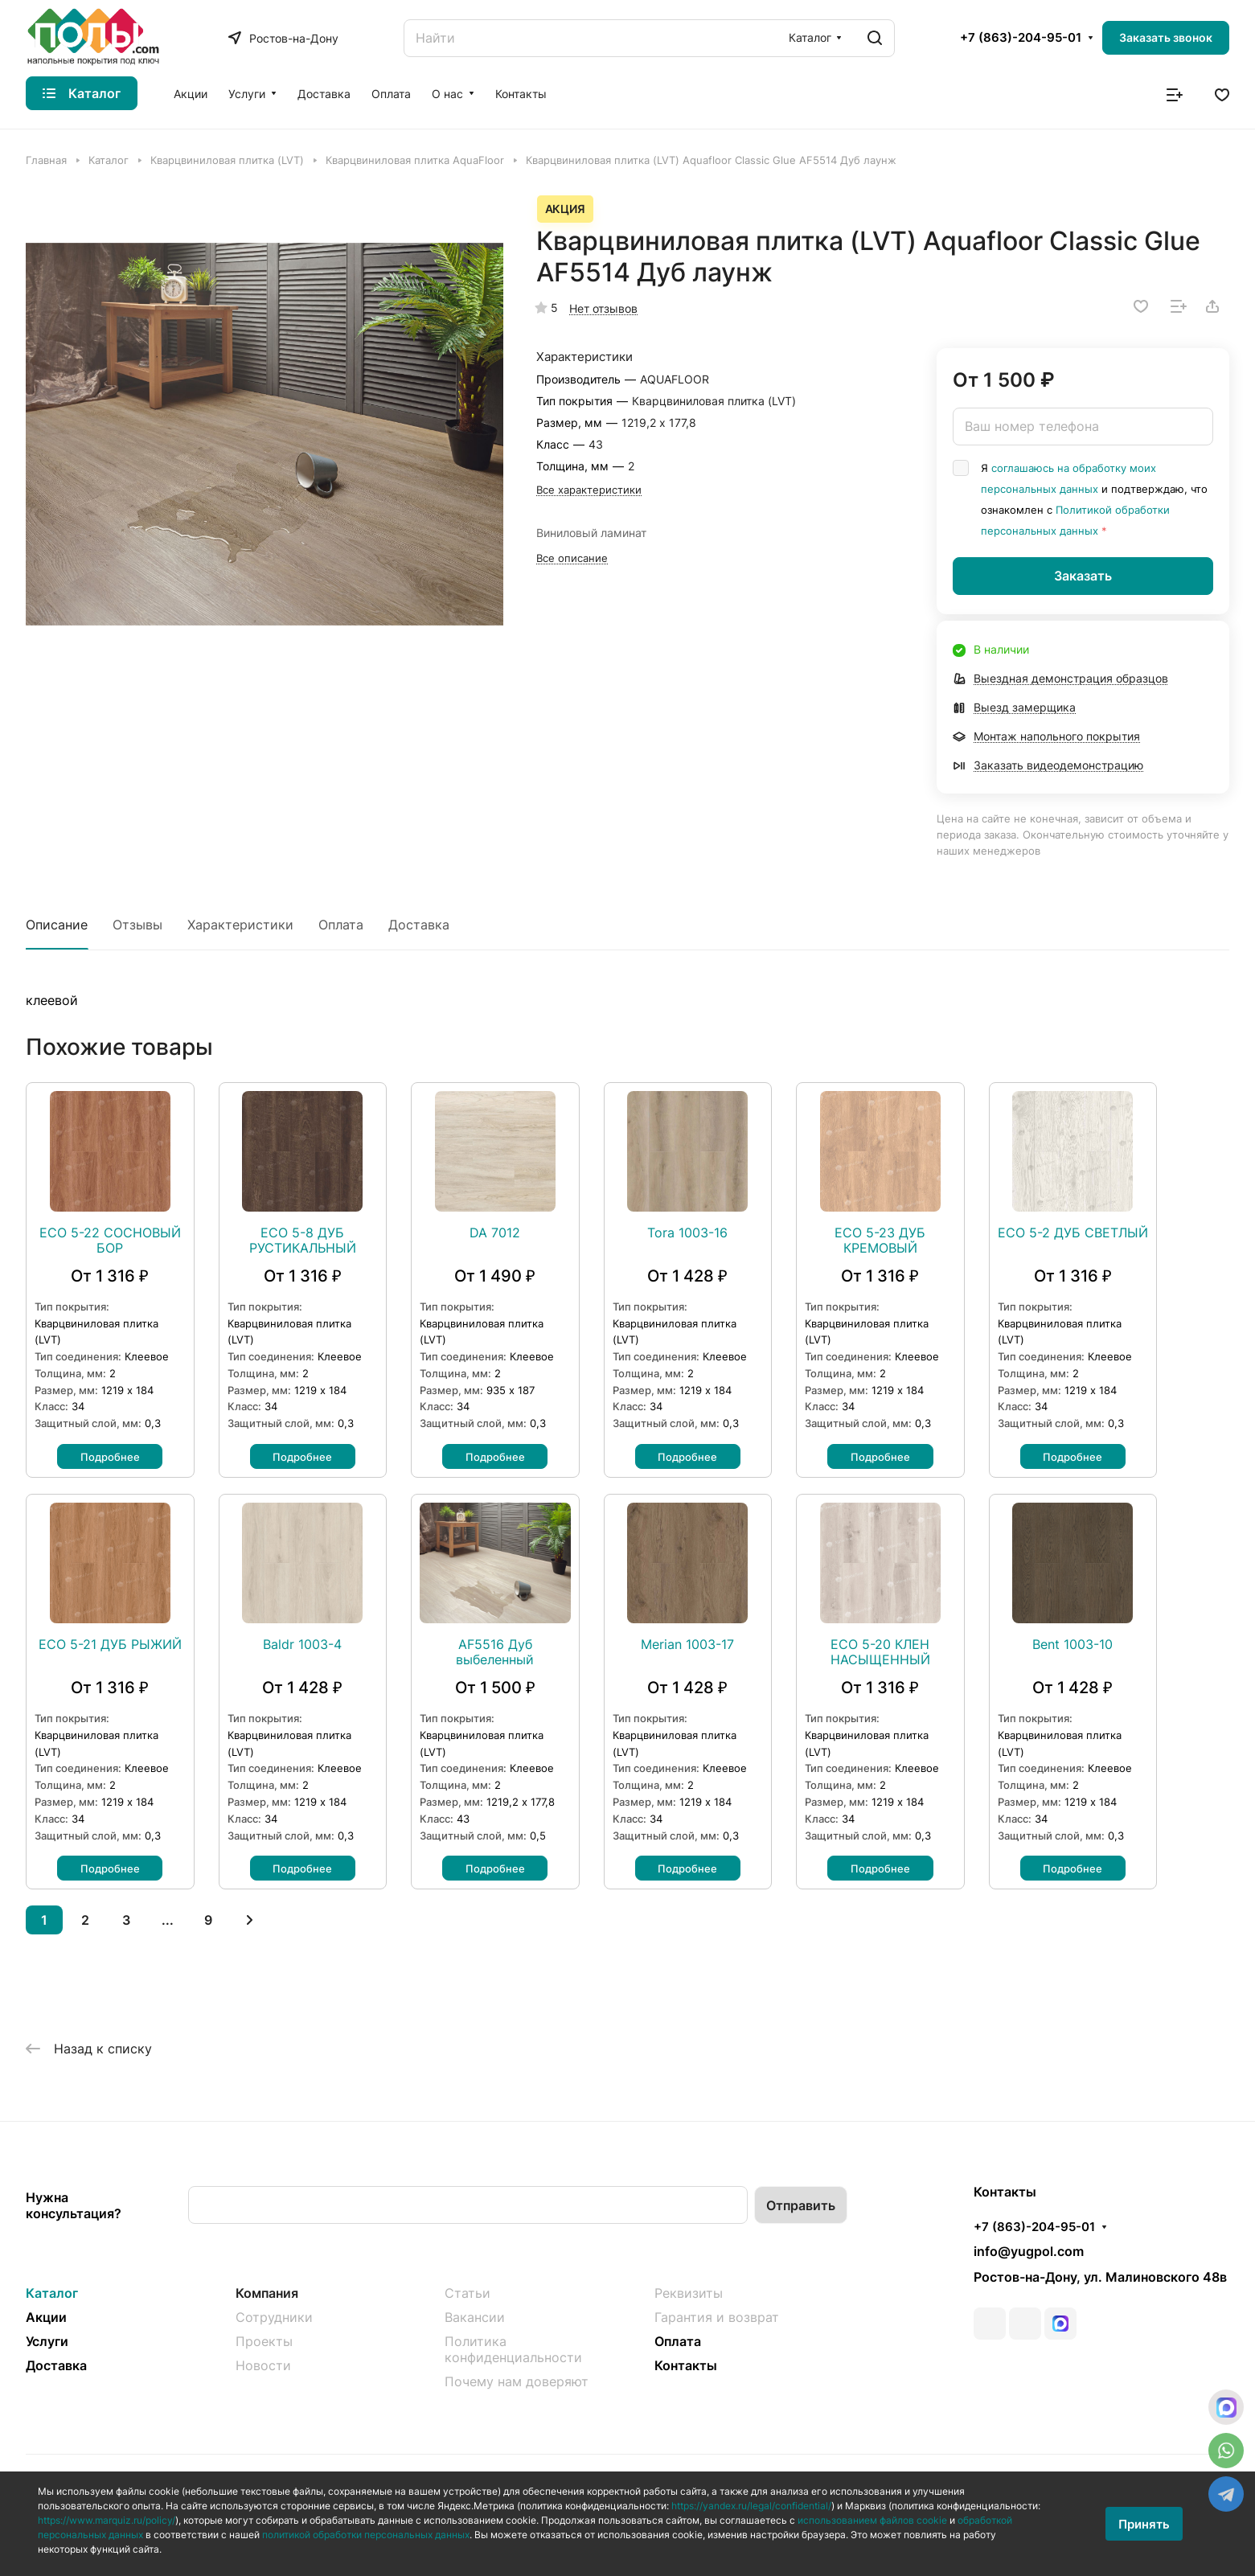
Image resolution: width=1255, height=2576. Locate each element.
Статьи (467, 2293)
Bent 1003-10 (1072, 1644)
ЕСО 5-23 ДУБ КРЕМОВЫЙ (880, 1240)
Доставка (418, 925)
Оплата (340, 925)
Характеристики (240, 925)
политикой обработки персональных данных (366, 2535)
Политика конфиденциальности (513, 2349)
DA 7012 (495, 1233)
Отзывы (137, 925)
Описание (57, 925)
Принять (1144, 2524)
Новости (263, 2365)
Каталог (52, 2293)
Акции (46, 2317)
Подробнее (110, 1456)
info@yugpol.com (1029, 2251)
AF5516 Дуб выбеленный (495, 1652)
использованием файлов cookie (872, 2520)
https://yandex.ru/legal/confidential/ (751, 2506)
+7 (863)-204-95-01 (1020, 38)
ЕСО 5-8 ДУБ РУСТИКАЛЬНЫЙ (302, 1240)
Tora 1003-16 (687, 1233)
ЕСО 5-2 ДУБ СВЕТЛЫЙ (1073, 1233)
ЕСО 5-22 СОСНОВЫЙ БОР (110, 1240)
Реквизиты (688, 2293)
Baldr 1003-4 (302, 1644)
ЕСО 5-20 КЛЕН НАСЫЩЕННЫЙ (880, 1652)
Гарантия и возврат (716, 2317)
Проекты (264, 2341)
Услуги (47, 2341)
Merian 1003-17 (687, 1644)
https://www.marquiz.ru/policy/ (106, 2520)
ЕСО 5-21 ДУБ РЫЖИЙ (110, 1644)
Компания (267, 2293)
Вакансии (475, 2317)
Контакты (685, 2365)
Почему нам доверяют (517, 2381)
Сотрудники (274, 2317)
